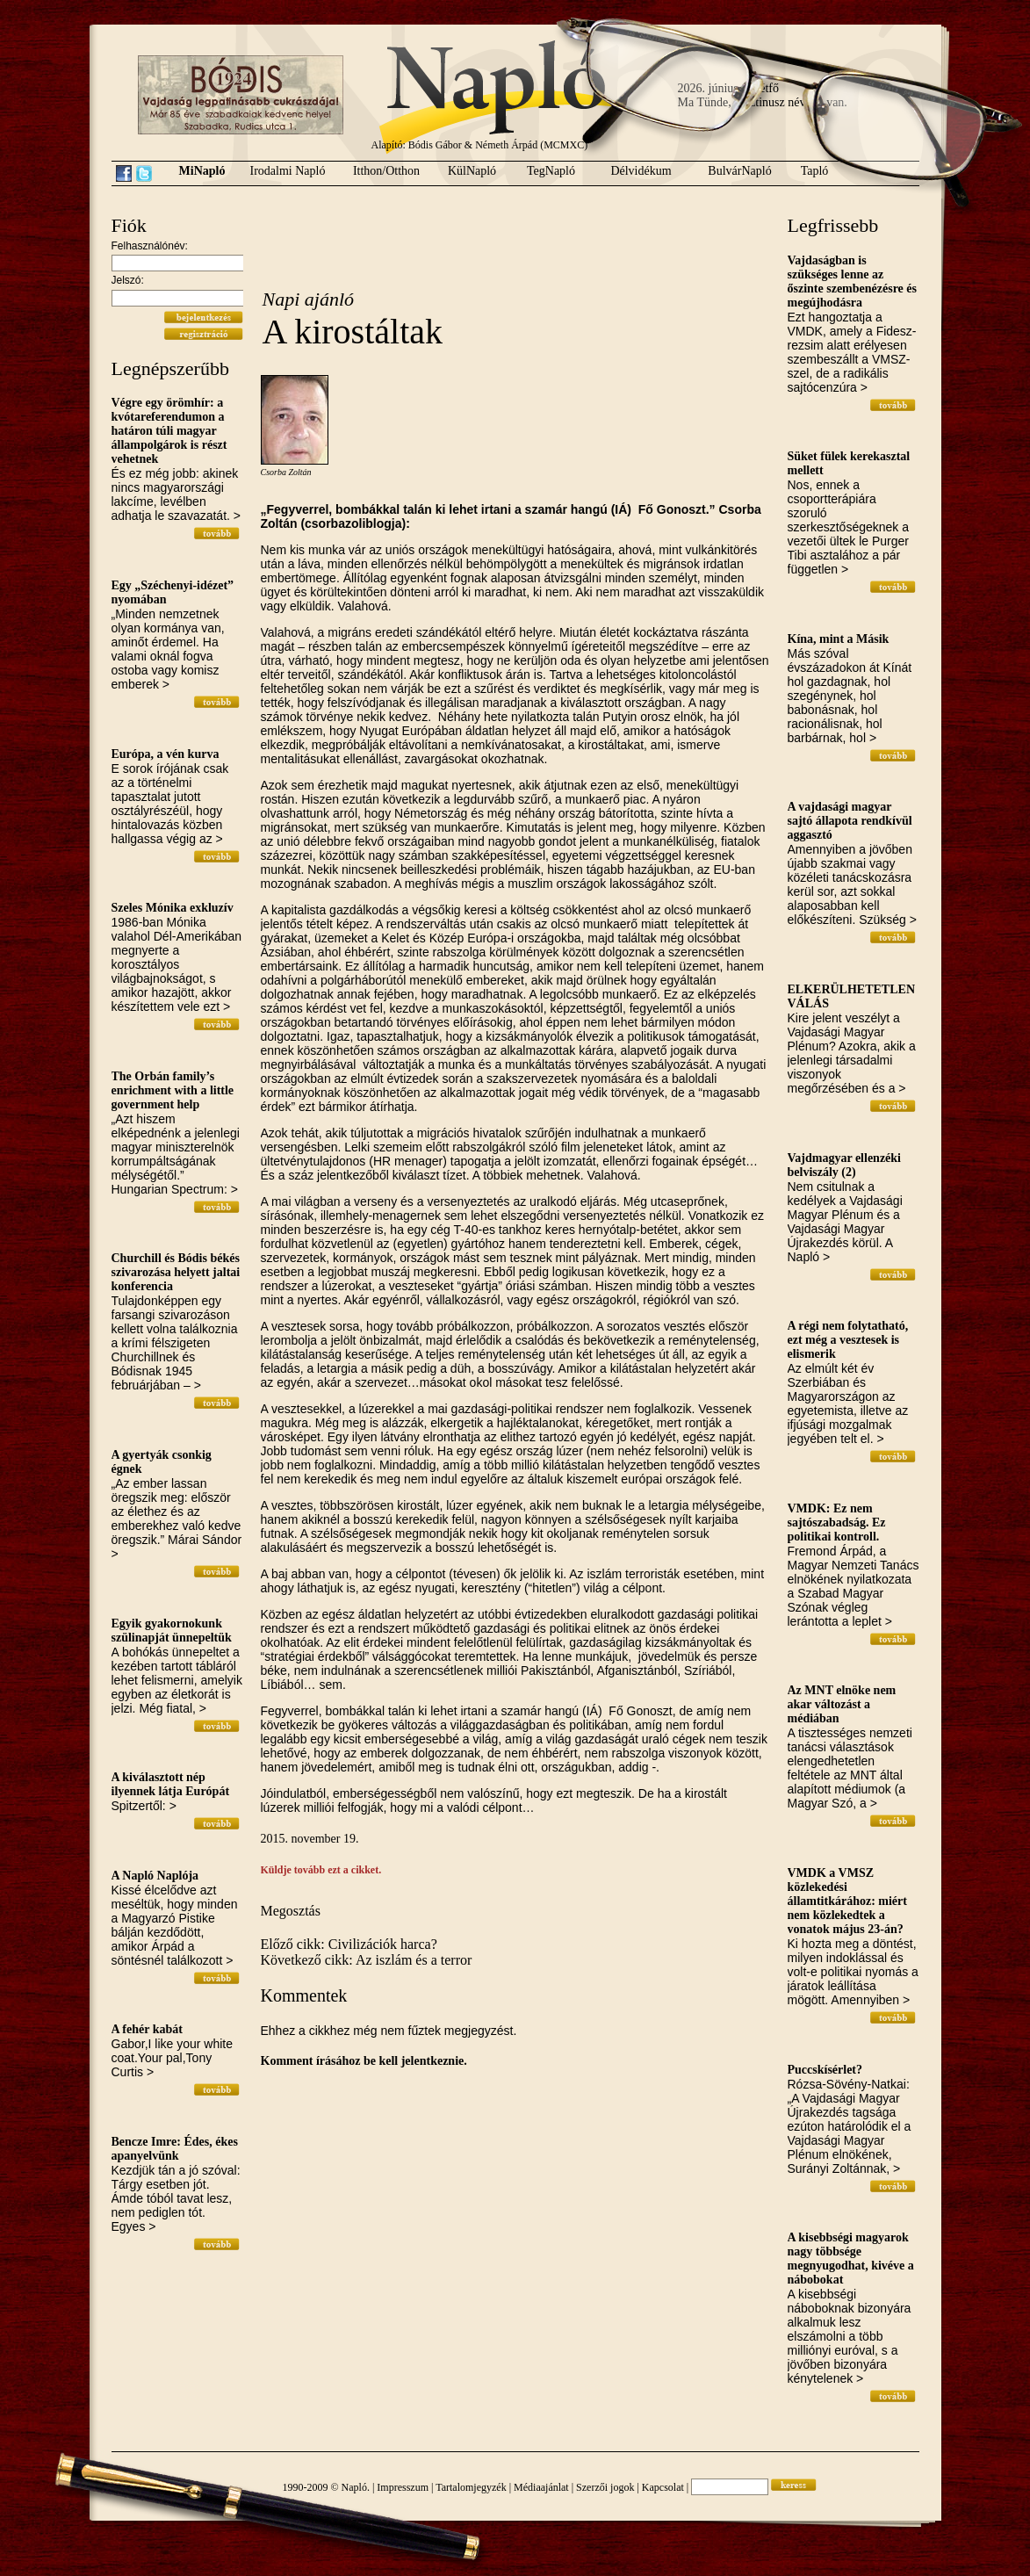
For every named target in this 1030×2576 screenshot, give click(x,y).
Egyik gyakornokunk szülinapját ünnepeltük (172, 1630)
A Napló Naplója (155, 1875)
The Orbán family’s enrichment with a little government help (173, 1090)
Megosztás (291, 1910)
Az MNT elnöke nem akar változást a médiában (842, 1704)
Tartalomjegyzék (471, 2487)
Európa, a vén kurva (166, 754)
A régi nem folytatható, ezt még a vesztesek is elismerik (848, 1339)
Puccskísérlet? (825, 2069)
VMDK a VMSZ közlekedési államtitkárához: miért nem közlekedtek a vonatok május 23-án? (847, 1901)
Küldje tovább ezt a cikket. (321, 1870)
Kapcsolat (663, 2487)
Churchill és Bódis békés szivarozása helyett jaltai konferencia (176, 1272)
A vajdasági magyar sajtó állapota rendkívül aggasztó (850, 820)
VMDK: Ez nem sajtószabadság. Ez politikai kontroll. (837, 1522)
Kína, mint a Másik (839, 639)
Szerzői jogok (605, 2487)
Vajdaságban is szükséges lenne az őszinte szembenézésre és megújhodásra (852, 281)
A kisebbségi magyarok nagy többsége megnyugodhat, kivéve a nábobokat (851, 2258)
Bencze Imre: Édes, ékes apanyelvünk (175, 2148)
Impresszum (403, 2487)
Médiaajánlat (541, 2487)
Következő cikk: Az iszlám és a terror (366, 1959)
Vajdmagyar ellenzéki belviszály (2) (845, 1165)
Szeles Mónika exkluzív (173, 907)
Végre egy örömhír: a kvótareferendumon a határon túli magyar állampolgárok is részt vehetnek (169, 430)
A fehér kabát (147, 2029)
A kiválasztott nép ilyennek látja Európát (171, 1784)
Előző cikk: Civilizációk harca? (349, 1944)
